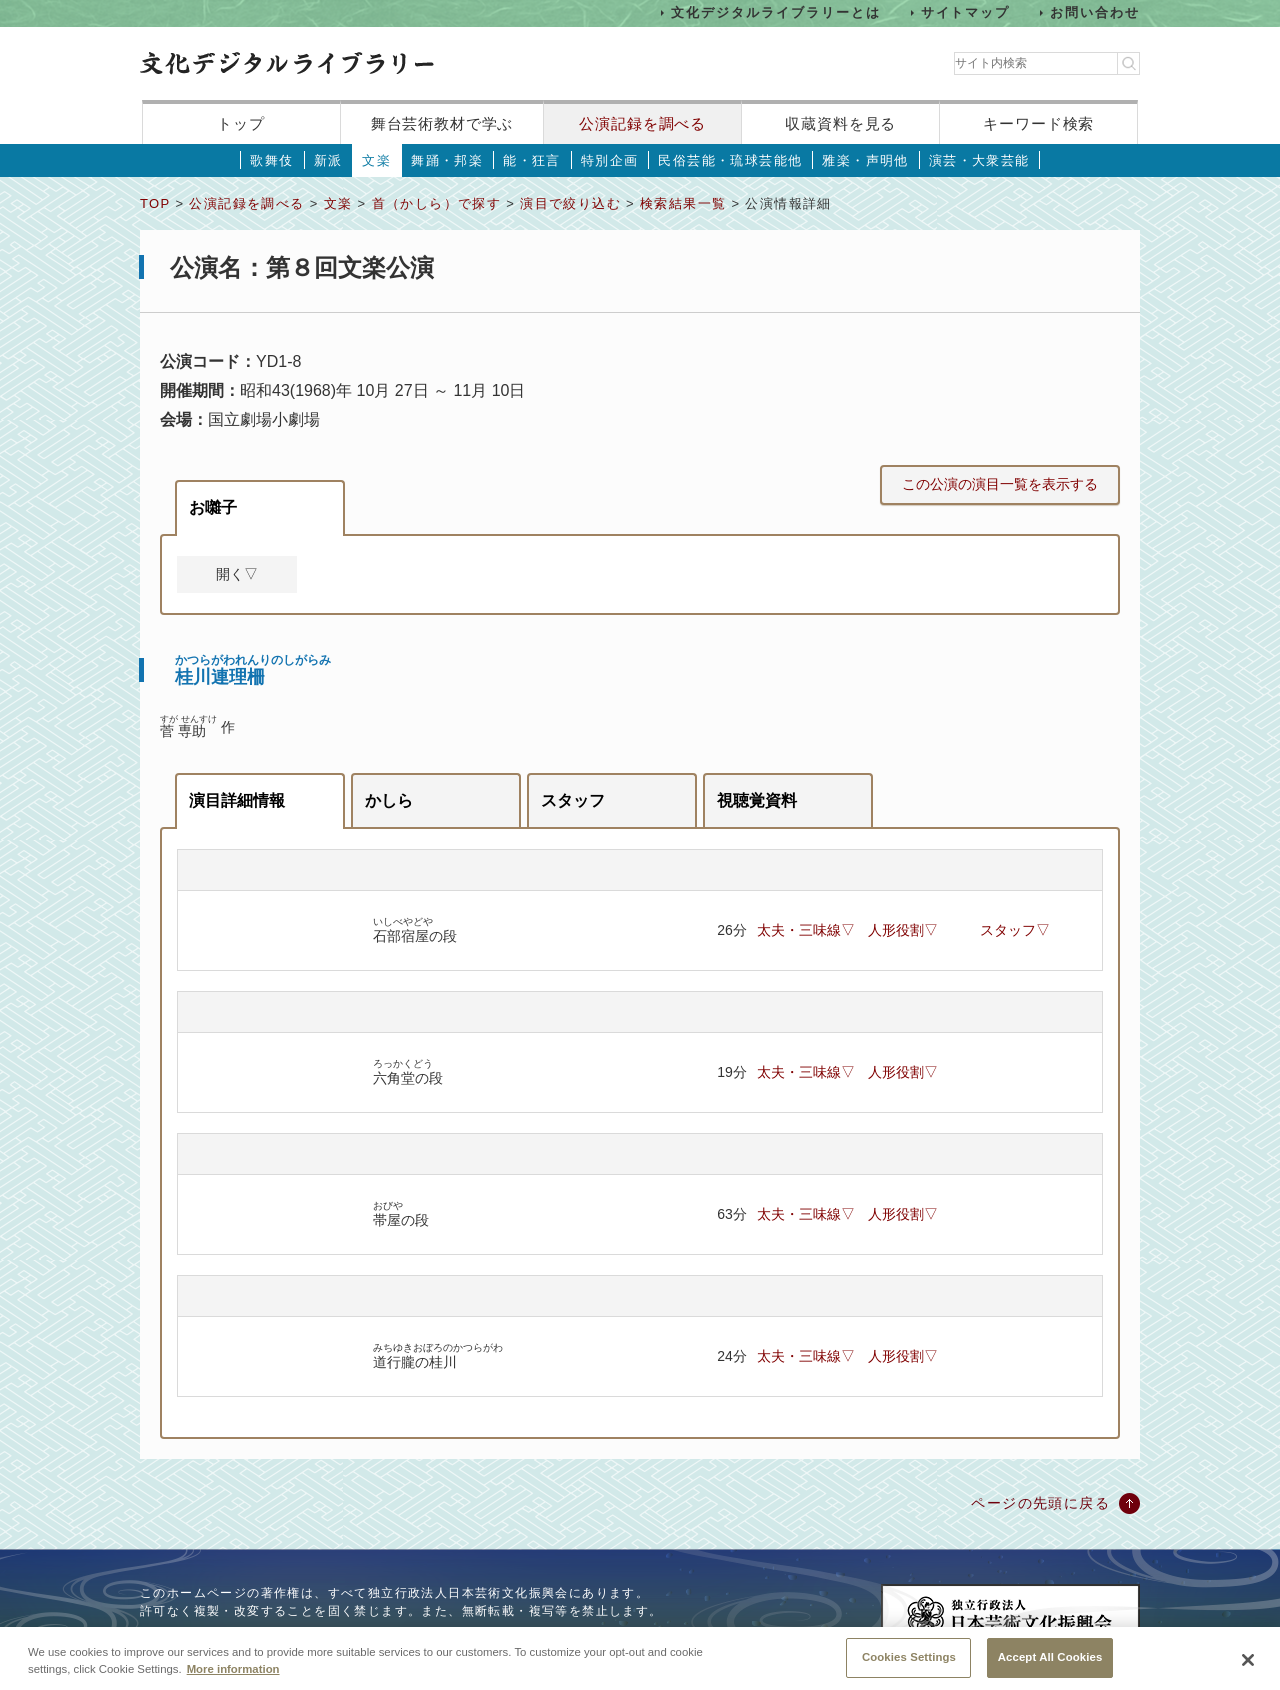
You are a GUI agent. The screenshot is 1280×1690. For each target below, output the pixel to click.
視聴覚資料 (757, 800)
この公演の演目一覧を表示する (1000, 484)
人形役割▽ (903, 930)
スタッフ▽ (1015, 930)
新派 (328, 160)
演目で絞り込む (570, 203)
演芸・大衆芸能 (979, 160)
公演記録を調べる (642, 123)
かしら (389, 800)
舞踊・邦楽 (447, 160)
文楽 (376, 160)
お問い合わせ (1095, 12)
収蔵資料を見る (840, 123)
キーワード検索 (1038, 123)
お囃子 (213, 507)
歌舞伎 (271, 160)
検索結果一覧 (683, 203)
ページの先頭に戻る (1040, 1503)
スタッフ (573, 800)
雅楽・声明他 (865, 160)
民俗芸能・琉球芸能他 (730, 160)
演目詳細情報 (237, 800)
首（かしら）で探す (437, 203)
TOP (155, 203)
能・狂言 (532, 160)
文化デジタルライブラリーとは (775, 12)
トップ (241, 123)
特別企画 (610, 160)
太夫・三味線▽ (806, 930)
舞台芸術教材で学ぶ (442, 123)
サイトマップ (966, 12)
